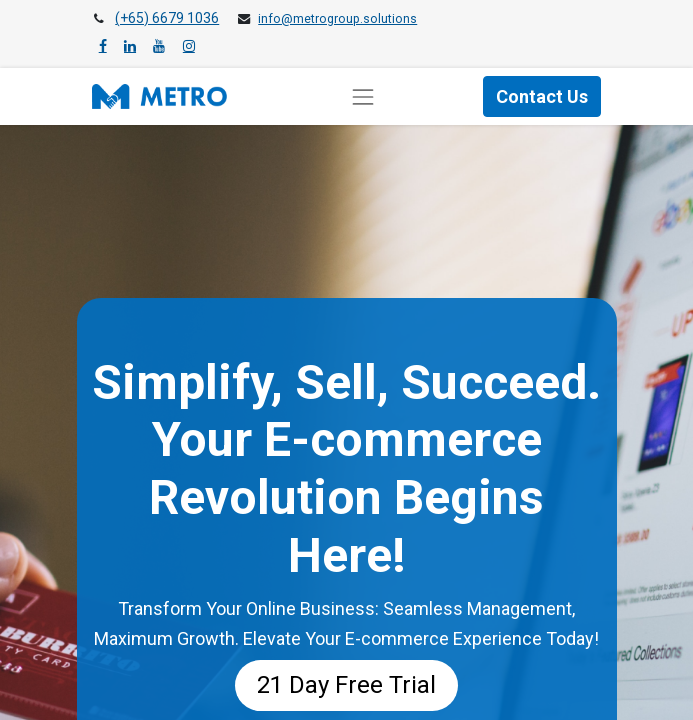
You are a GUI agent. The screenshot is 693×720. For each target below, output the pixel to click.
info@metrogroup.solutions (337, 19)
